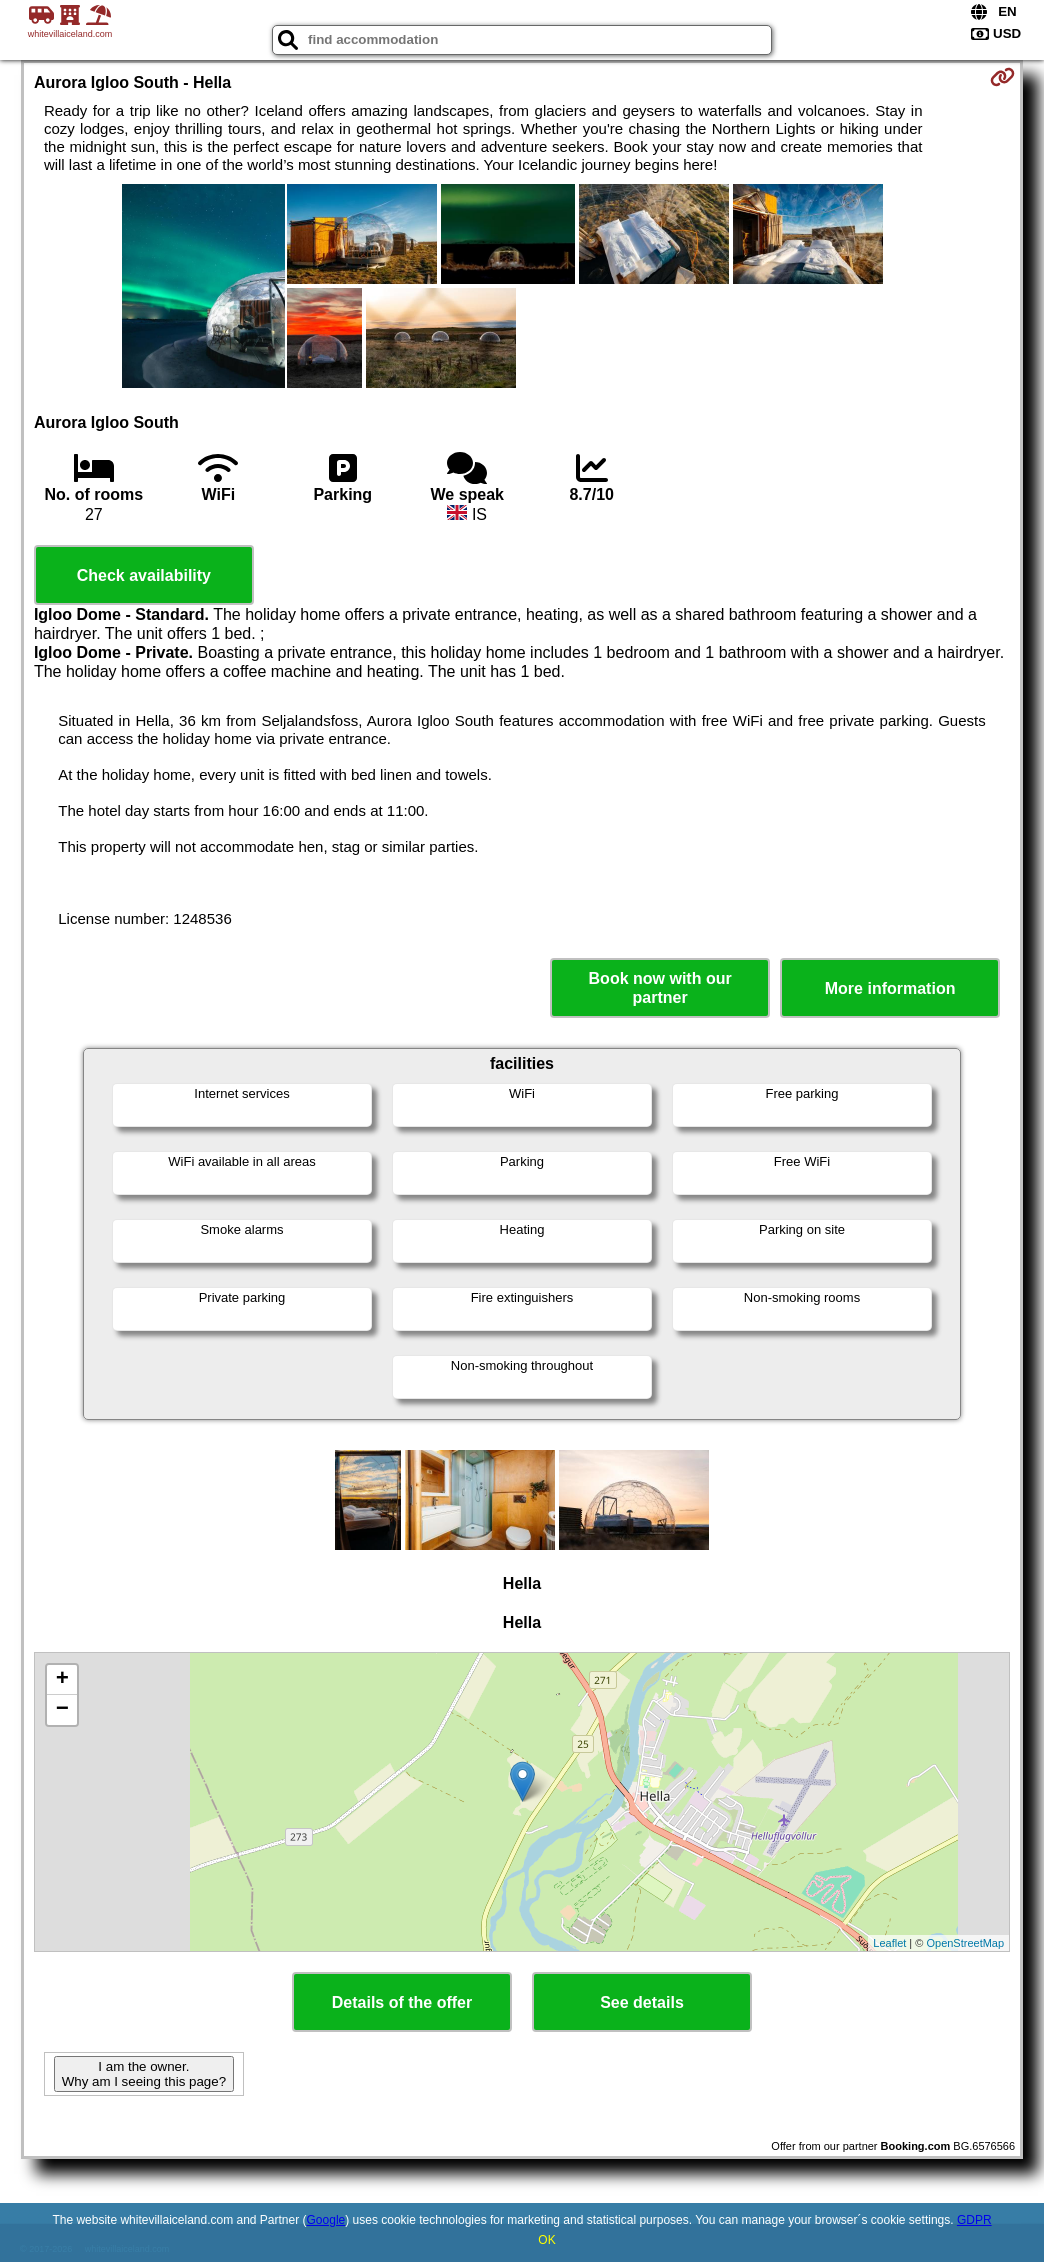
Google (326, 2220)
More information (890, 988)
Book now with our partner (660, 988)
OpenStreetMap (965, 1943)
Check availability (144, 575)
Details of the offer (402, 2002)
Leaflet (889, 1943)
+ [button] (62, 1680)
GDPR (974, 2220)
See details (642, 2002)
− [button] (62, 1710)
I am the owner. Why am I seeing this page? (144, 2074)
